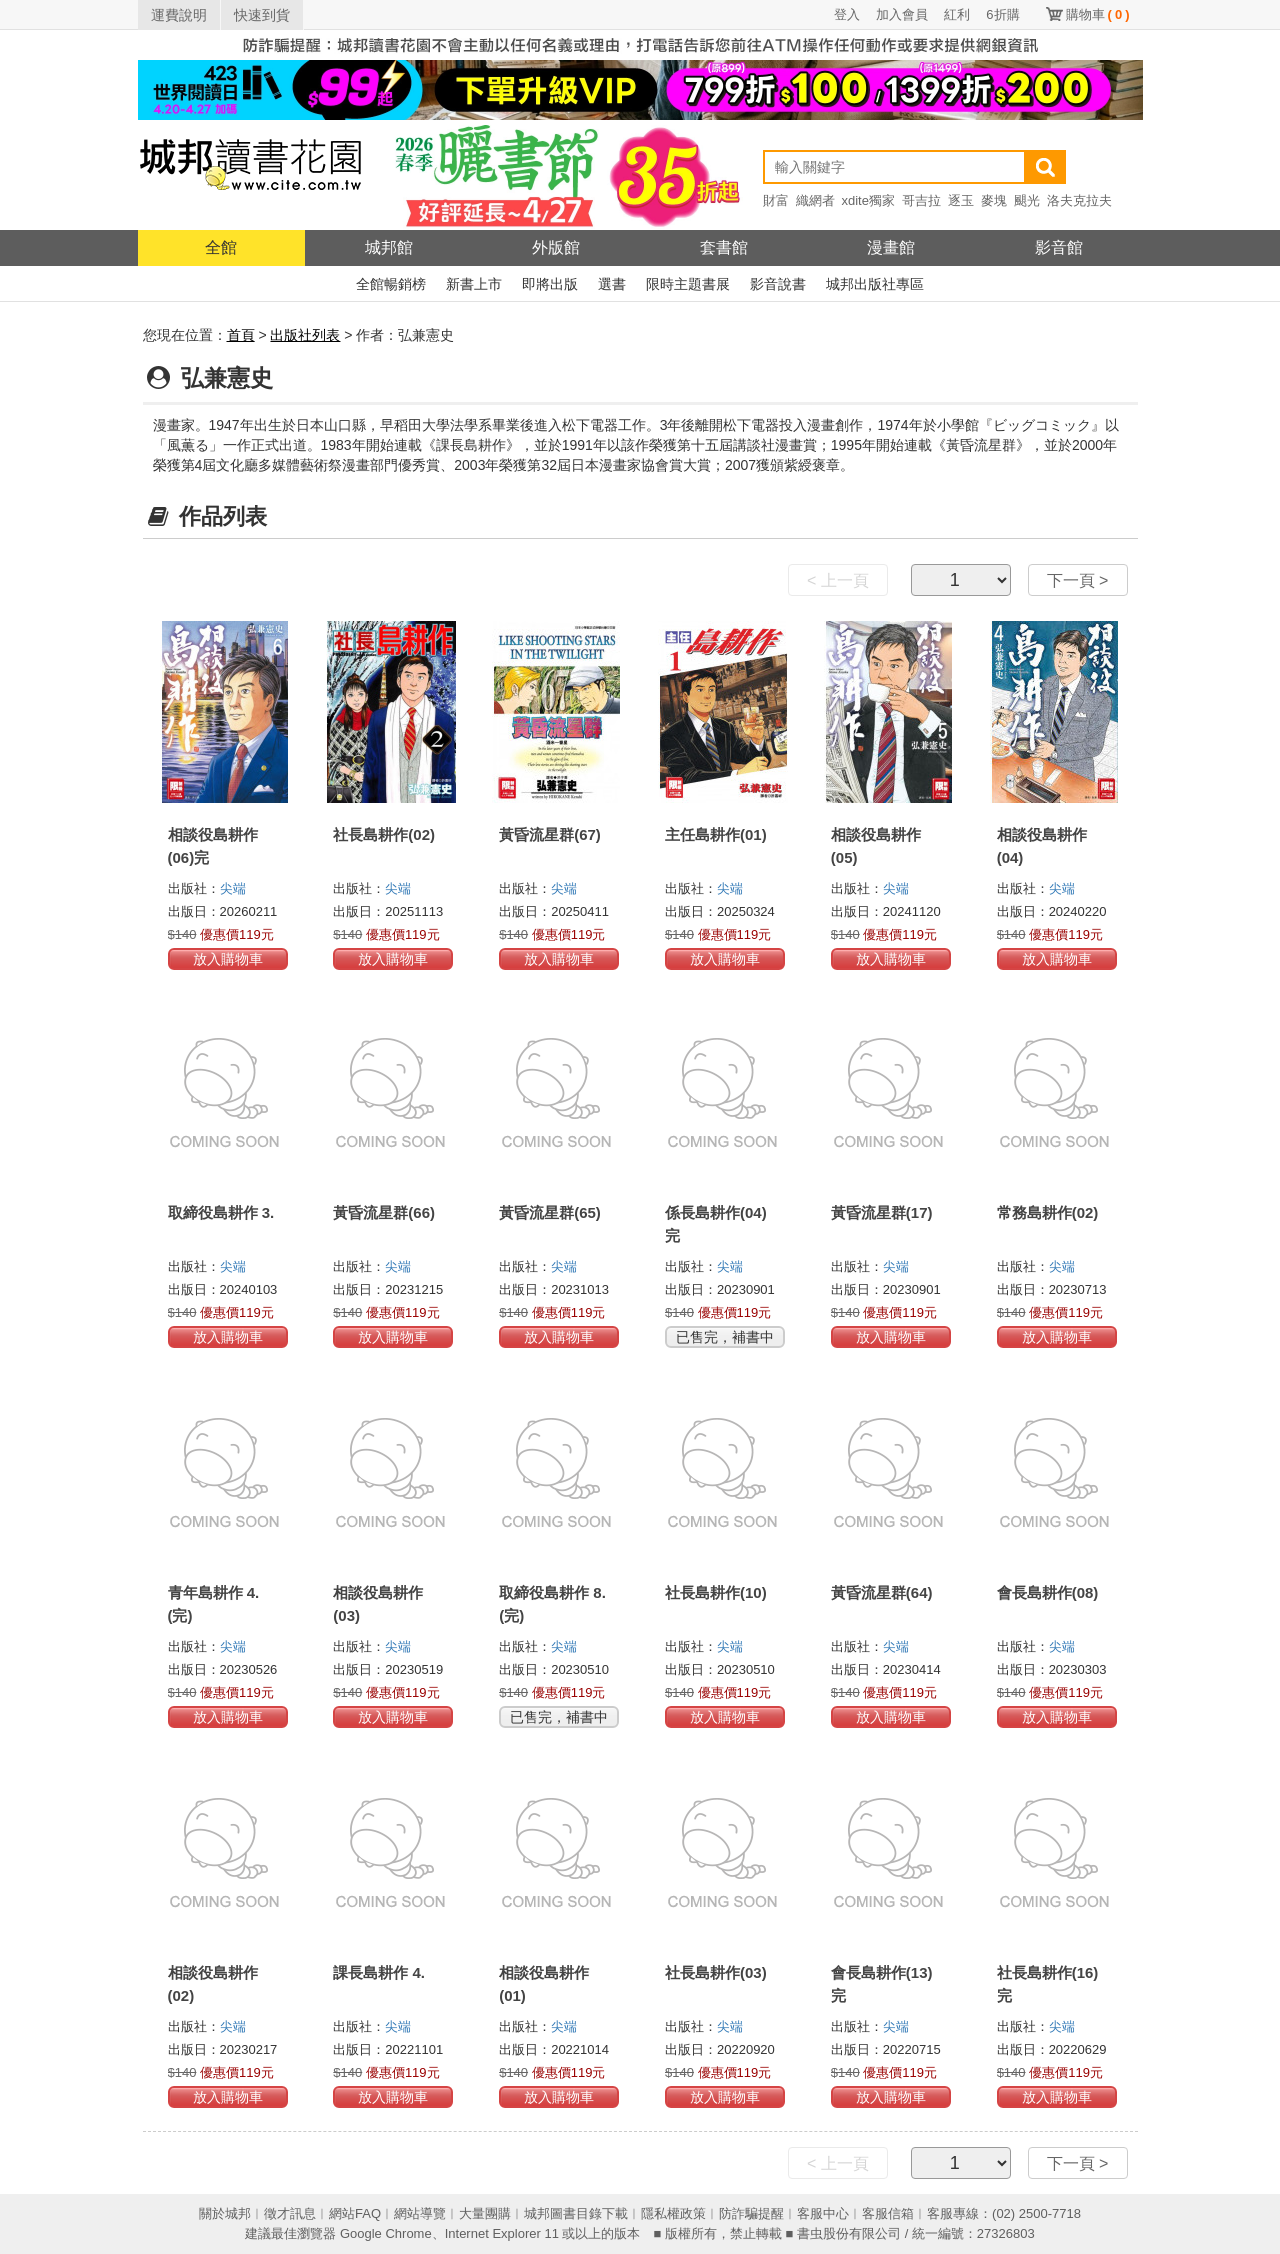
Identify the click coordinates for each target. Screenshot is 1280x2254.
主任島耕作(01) (716, 834)
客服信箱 (888, 2213)
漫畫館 (891, 247)
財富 (776, 200)
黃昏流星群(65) (550, 1212)
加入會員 (902, 14)
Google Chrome (386, 2233)
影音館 (1059, 247)
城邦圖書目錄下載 (576, 2213)
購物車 (1098, 14)
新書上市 (474, 284)
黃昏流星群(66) (384, 1212)
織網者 (815, 200)
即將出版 (550, 284)
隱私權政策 (673, 2213)
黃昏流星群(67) (550, 834)
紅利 (957, 14)
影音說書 (778, 284)
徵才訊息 (290, 2213)
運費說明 (179, 15)
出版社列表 (305, 335)
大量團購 (485, 2213)
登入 (847, 14)
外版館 (556, 247)
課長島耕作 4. (379, 1972)
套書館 (724, 247)
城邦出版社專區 (875, 284)
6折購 (1002, 14)
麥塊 (994, 200)
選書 (612, 284)
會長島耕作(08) (1048, 1592)
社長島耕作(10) (716, 1592)
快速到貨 (262, 15)
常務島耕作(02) (1048, 1212)
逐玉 (961, 200)
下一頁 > (1078, 580)
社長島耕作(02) (384, 834)
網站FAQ (355, 2213)
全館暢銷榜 (391, 284)
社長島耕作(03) (716, 1972)
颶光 (1027, 200)
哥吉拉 (921, 200)
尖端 (233, 888)
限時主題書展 (688, 284)
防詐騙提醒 (751, 2213)
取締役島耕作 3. (221, 1212)
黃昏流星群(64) (882, 1592)
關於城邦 (225, 2213)
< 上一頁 (838, 580)
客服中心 (823, 2213)
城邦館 (389, 247)
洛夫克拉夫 (1079, 200)
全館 (221, 247)
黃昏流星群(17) (882, 1212)
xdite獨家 (868, 200)
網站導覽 (420, 2213)
